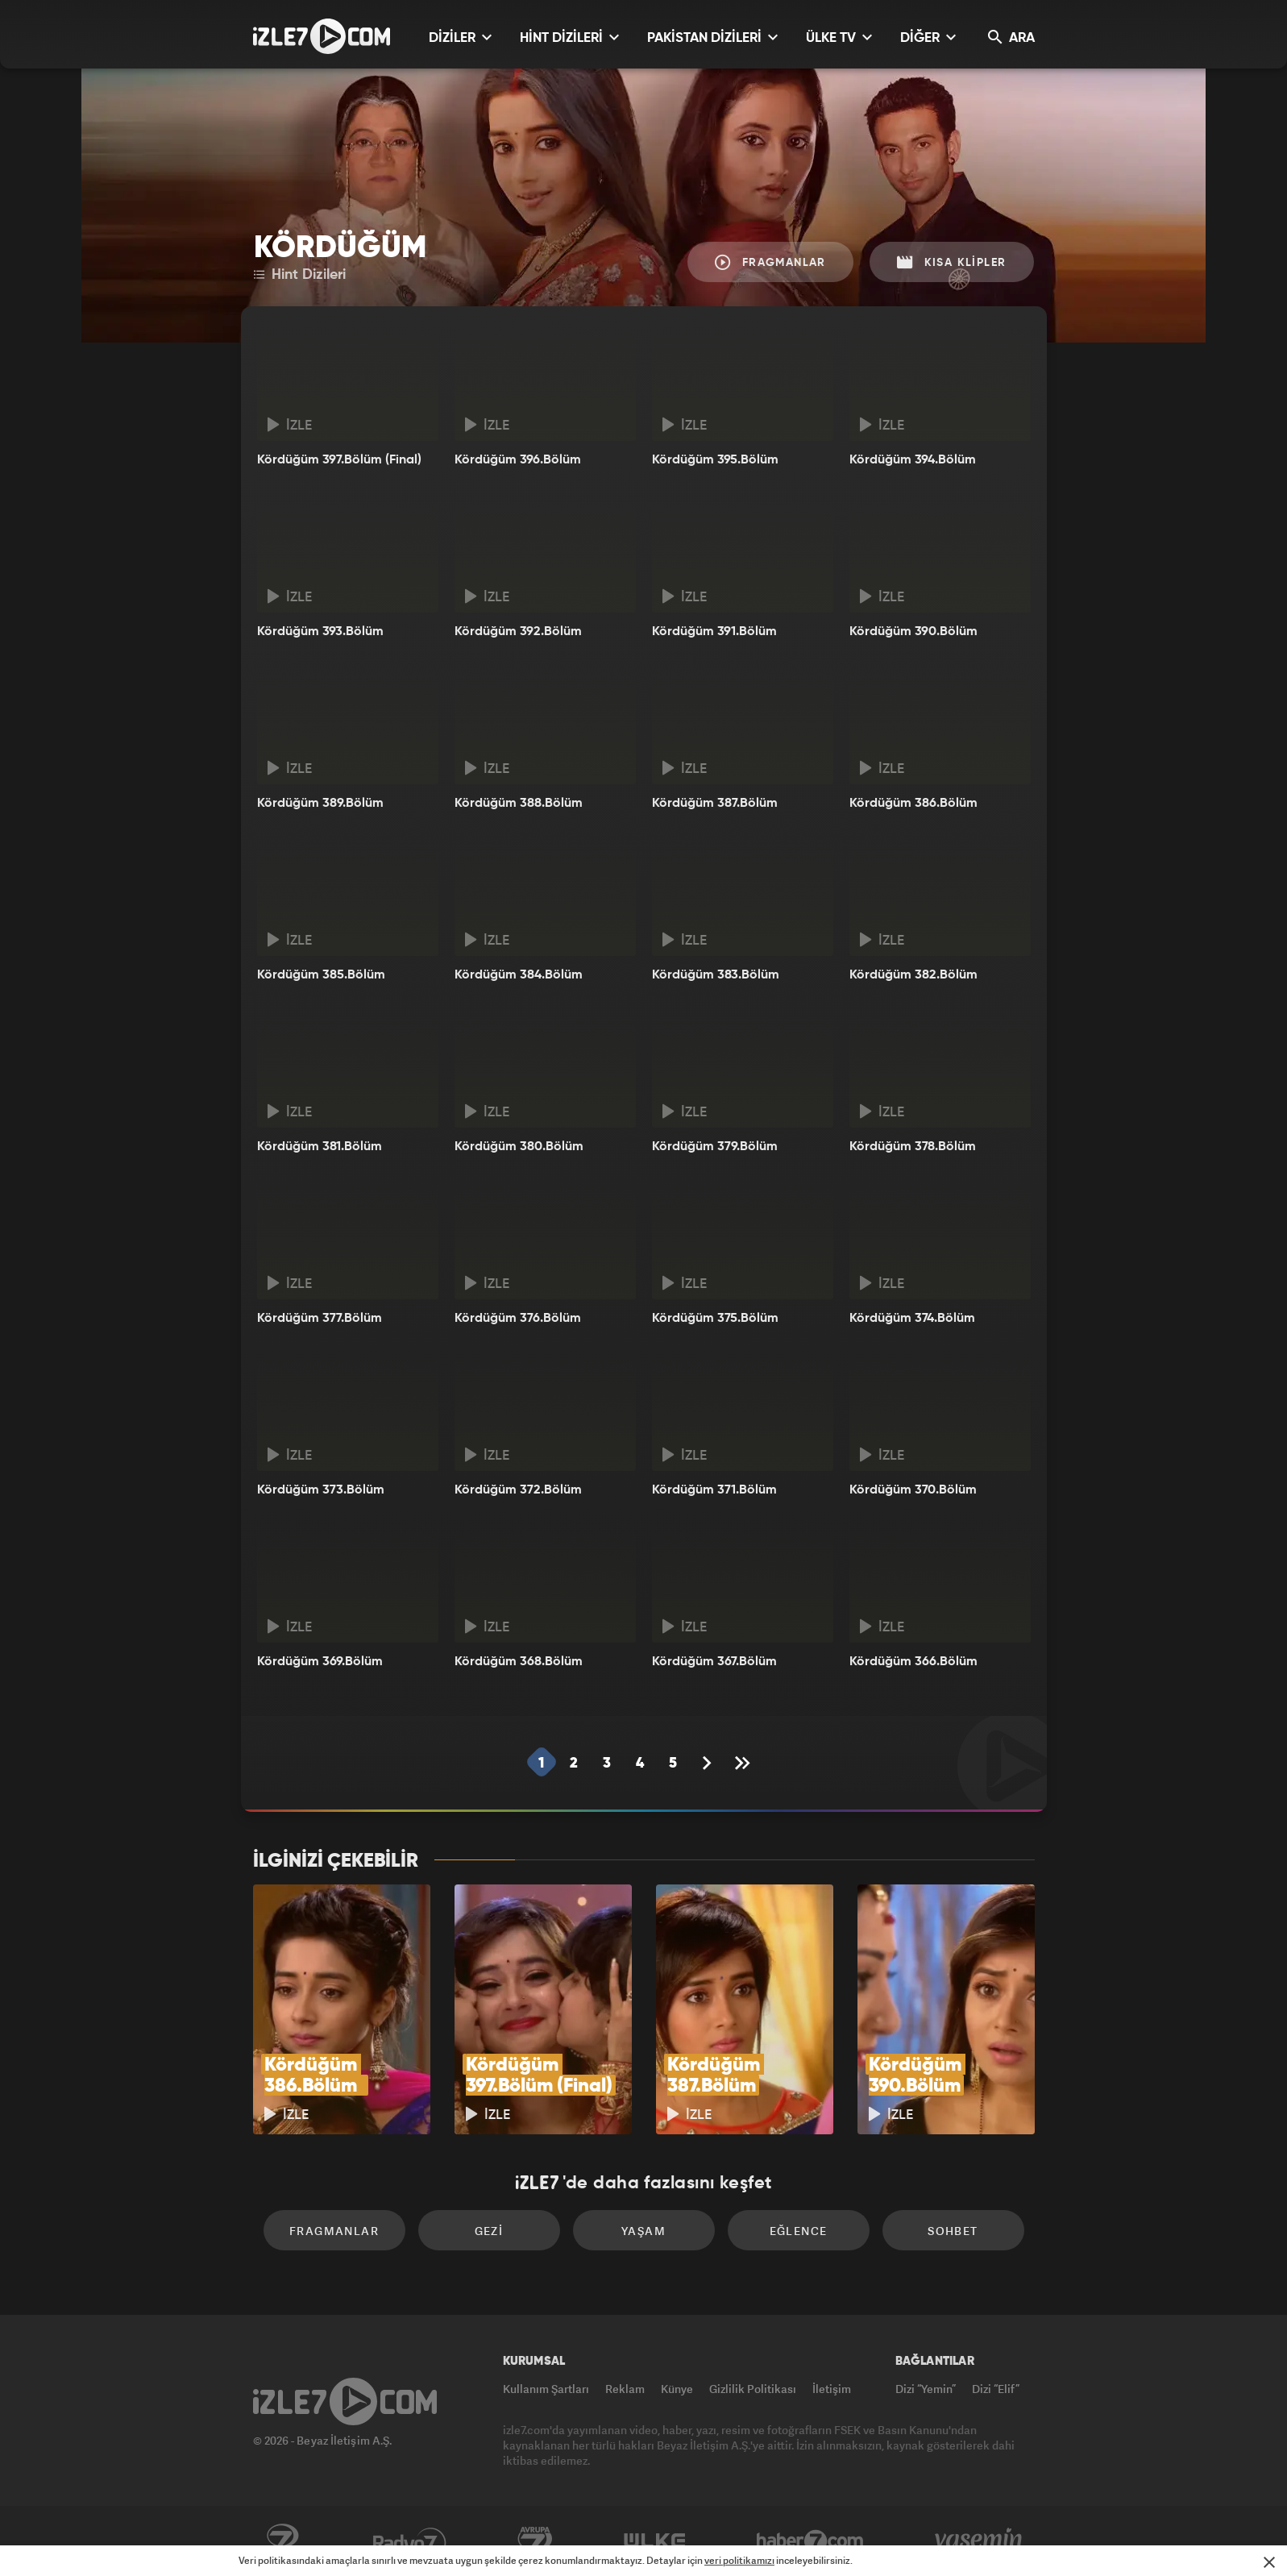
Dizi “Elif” (995, 2388)
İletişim (831, 2388)
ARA (1011, 37)
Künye (677, 2388)
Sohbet (953, 2230)
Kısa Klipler (952, 262)
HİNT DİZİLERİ (569, 37)
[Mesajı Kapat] (1269, 2562)
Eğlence (799, 2230)
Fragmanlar (770, 262)
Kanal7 (282, 2541)
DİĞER (928, 37)
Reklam (625, 2388)
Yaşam (643, 2230)
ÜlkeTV (655, 2541)
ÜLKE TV (839, 37)
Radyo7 (409, 2541)
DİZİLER (460, 37)
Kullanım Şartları (546, 2388)
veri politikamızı (739, 2560)
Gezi (489, 2230)
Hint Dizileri (300, 275)
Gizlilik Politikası (752, 2388)
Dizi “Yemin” (925, 2388)
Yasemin (980, 2541)
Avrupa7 (535, 2541)
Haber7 (810, 2541)
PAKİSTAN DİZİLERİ (712, 37)
